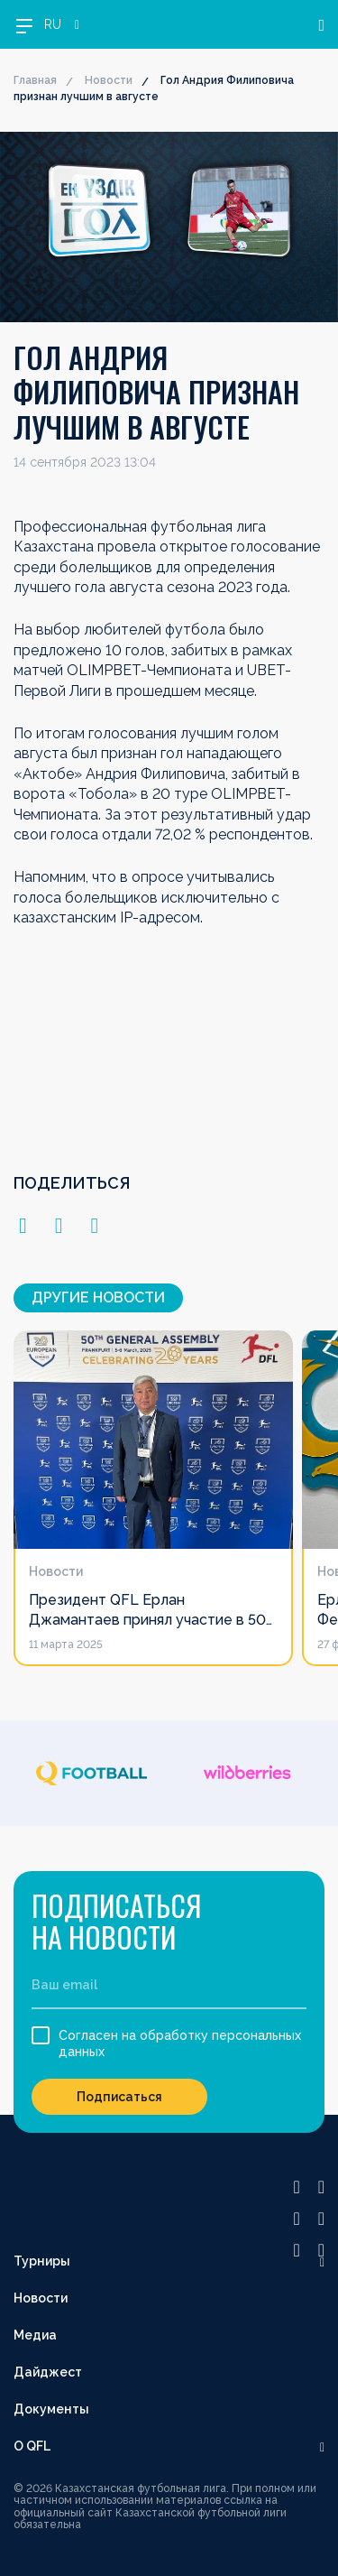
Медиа (35, 2335)
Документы (51, 2409)
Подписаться (119, 2097)
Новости (108, 80)
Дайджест (48, 2372)
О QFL (32, 2446)
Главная (35, 80)
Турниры (42, 2261)
